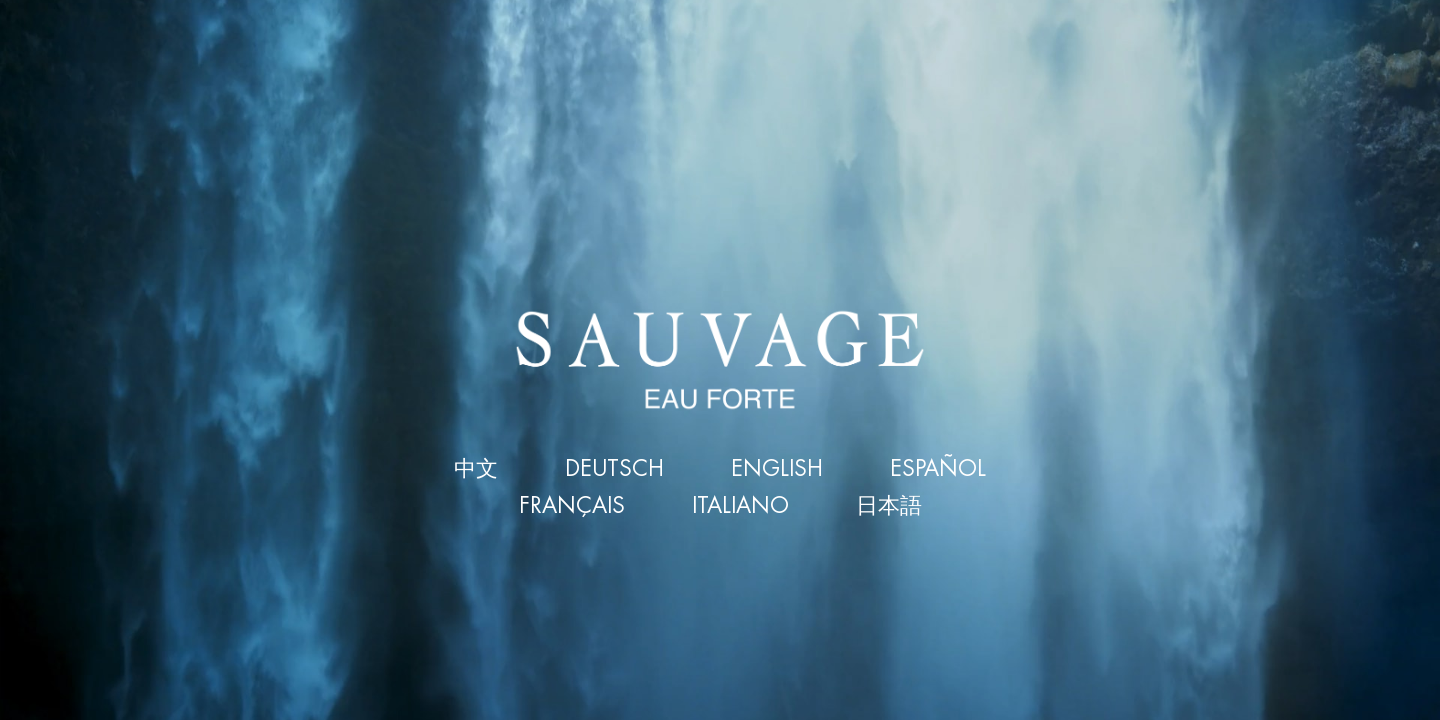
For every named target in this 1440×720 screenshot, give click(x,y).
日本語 (889, 506)
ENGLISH (777, 469)
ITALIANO (740, 506)
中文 (476, 469)
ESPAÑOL (938, 469)
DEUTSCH (614, 469)
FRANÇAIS (572, 506)
